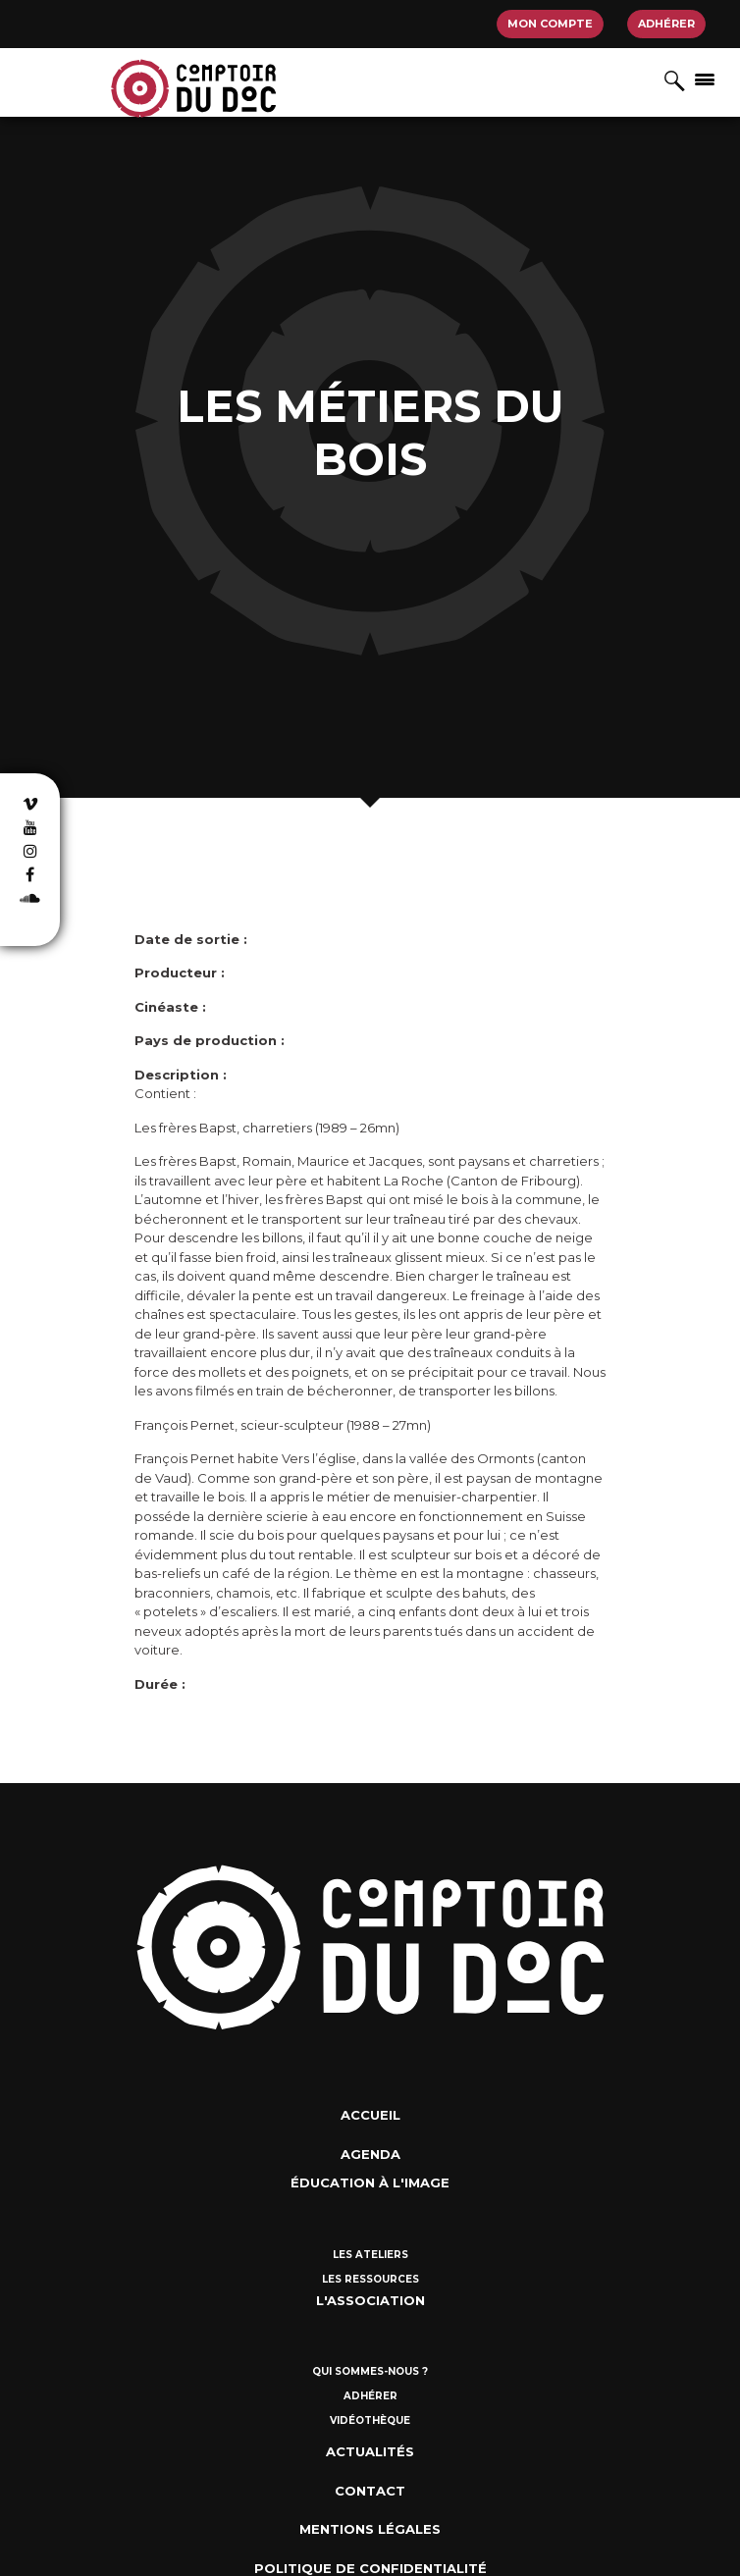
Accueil (370, 2115)
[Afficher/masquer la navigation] (704, 78)
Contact (370, 2490)
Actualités (370, 2451)
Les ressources (370, 2279)
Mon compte (550, 23)
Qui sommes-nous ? (370, 2371)
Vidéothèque (370, 2420)
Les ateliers (370, 2254)
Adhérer (666, 23)
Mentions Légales (370, 2529)
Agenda (370, 2154)
